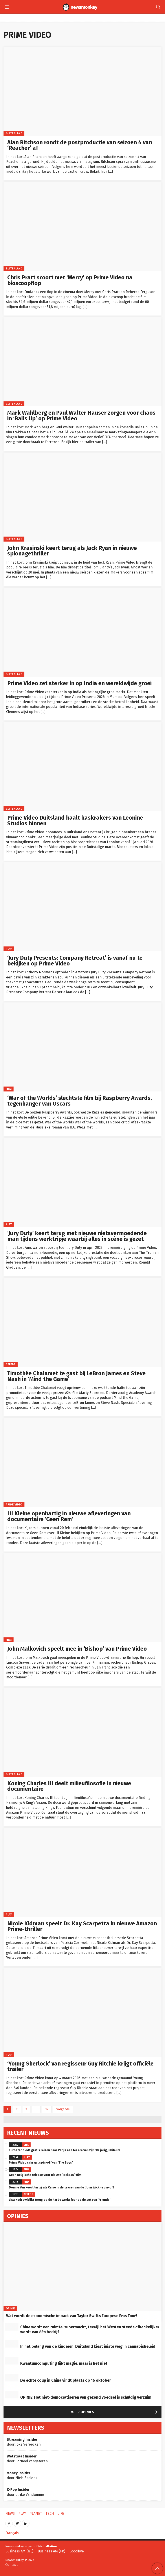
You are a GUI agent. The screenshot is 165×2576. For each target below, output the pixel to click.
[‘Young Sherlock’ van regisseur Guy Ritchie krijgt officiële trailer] (82, 2012)
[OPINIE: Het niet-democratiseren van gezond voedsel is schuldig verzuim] (11, 2394)
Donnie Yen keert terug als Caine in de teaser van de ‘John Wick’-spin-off (61, 2187)
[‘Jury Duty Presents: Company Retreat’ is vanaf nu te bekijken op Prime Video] (82, 906)
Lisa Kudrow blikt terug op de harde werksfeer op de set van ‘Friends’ (59, 2200)
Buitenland (14, 133)
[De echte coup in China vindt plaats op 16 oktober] (11, 2377)
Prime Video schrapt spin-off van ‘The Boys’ (41, 2162)
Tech (50, 2513)
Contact (11, 2565)
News (10, 2513)
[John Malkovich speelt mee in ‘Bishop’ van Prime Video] (82, 1597)
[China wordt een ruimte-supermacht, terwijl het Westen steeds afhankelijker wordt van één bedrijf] (11, 2327)
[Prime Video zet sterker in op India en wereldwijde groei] (82, 632)
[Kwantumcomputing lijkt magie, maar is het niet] (11, 2360)
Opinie (10, 2308)
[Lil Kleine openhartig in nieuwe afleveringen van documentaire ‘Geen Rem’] (82, 1462)
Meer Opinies (115, 2412)
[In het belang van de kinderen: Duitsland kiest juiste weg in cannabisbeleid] (11, 2344)
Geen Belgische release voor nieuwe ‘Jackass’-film (45, 2175)
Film (8, 1089)
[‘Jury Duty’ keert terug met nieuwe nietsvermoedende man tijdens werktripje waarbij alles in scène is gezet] (82, 1182)
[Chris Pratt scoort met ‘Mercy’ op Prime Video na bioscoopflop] (82, 226)
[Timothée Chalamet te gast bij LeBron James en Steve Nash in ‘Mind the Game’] (82, 1322)
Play (9, 948)
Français (12, 2533)
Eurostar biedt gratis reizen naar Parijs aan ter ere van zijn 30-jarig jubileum (64, 2150)
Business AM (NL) (19, 2551)
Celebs (11, 1364)
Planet (35, 2513)
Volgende (63, 2109)
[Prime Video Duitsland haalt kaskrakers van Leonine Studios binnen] (82, 766)
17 (46, 2109)
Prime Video (14, 1504)
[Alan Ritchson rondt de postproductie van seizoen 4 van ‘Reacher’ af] (82, 91)
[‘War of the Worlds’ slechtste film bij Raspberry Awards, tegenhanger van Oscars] (82, 1046)
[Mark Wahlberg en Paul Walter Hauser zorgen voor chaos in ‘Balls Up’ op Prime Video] (82, 361)
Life (26, 2144)
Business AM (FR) (51, 2551)
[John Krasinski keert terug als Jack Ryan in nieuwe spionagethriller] (82, 497)
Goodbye (77, 2551)
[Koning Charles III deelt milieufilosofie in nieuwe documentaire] (82, 1732)
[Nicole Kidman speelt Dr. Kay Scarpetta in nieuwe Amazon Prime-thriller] (82, 1872)
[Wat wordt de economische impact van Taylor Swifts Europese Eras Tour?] (82, 2266)
